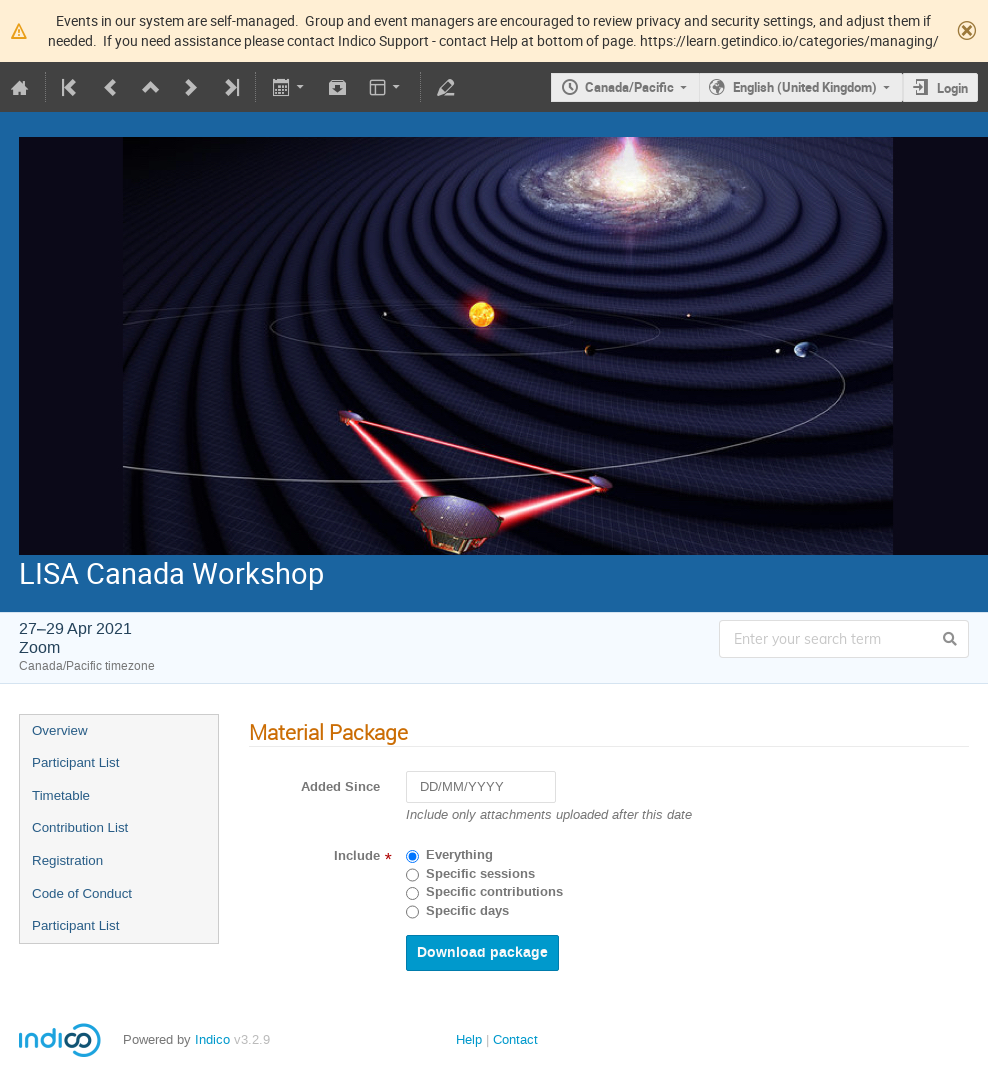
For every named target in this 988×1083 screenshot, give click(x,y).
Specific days (467, 911)
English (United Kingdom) (805, 87)
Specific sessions (480, 874)
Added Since (340, 787)
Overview (60, 730)
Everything (459, 855)
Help (469, 1039)
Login (952, 88)
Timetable (61, 795)
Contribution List (80, 827)
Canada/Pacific (629, 87)
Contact (515, 1039)
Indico (212, 1039)
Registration (67, 860)
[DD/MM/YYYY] (481, 787)
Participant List (75, 762)
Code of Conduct (82, 893)
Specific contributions (494, 892)
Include (357, 856)
